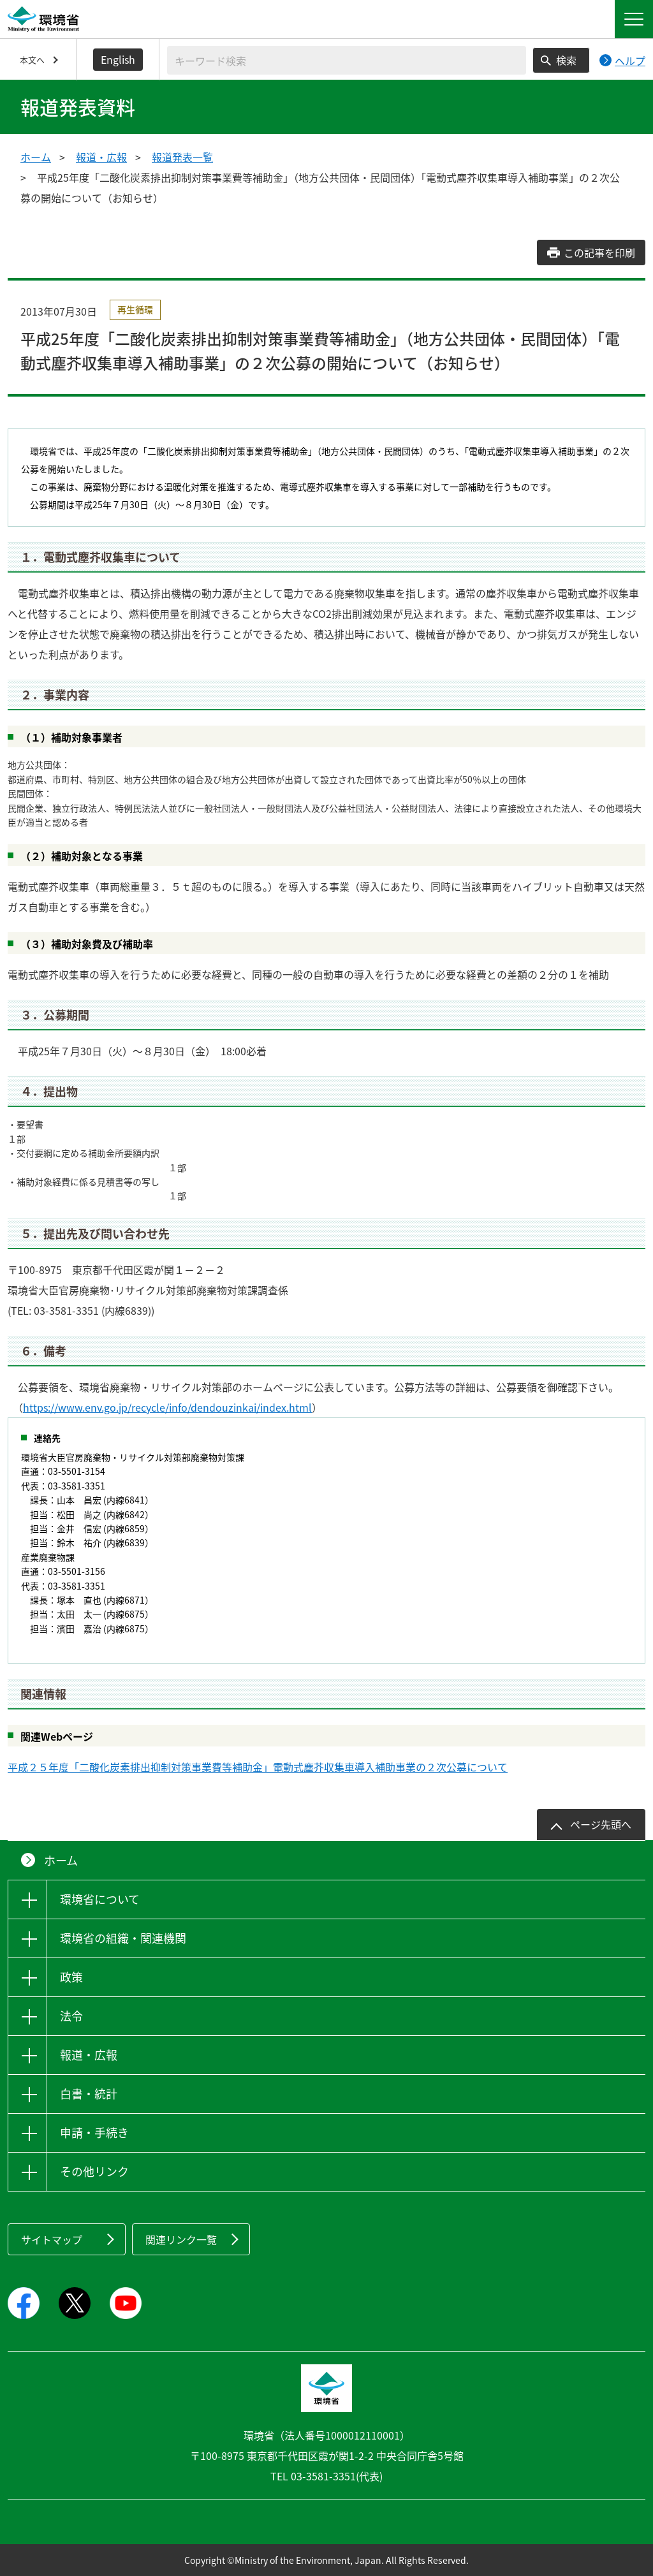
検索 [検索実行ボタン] (566, 60)
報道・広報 (101, 157)
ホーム (35, 157)
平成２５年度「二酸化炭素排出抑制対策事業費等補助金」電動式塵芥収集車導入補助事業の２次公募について (258, 1767)
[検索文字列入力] (346, 60)
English (118, 59)
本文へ (32, 60)
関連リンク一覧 (181, 2239)
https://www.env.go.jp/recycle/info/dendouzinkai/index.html (167, 1407)
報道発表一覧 (182, 157)
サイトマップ (51, 2239)
